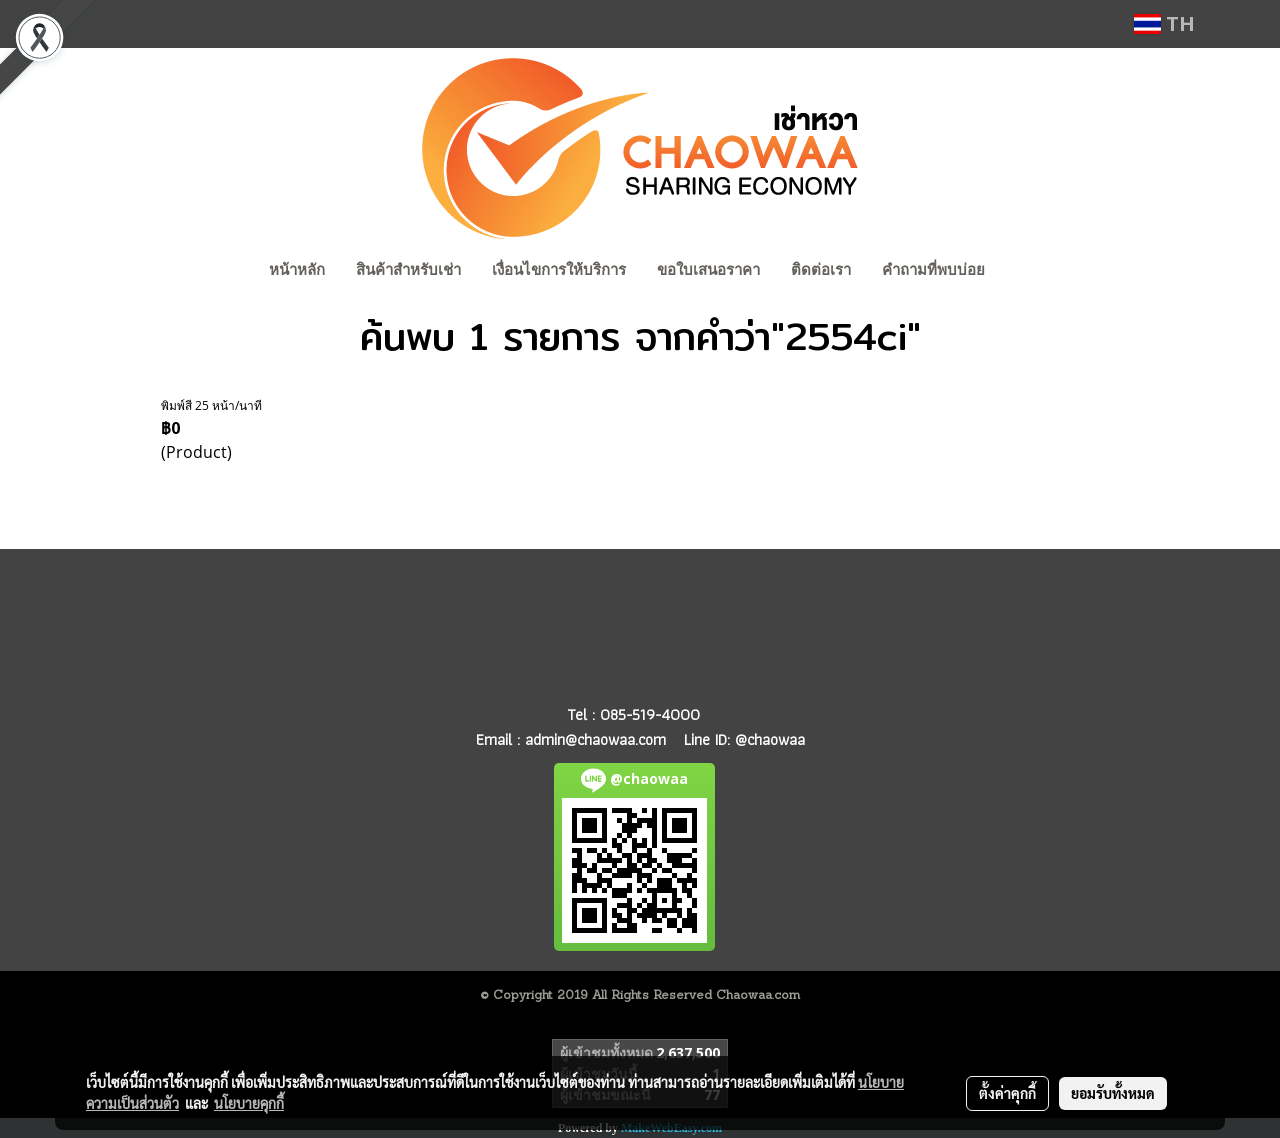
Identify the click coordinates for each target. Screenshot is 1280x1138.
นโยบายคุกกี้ (249, 1103)
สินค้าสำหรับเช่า (408, 270)
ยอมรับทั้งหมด (1113, 1093)
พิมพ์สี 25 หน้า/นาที (211, 405)
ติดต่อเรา (821, 270)
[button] (1019, 272)
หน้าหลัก (297, 270)
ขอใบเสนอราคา (708, 270)
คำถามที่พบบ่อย (933, 270)
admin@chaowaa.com (595, 739)
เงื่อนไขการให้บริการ (559, 270)
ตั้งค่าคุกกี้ (1007, 1093)
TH (1164, 23)
